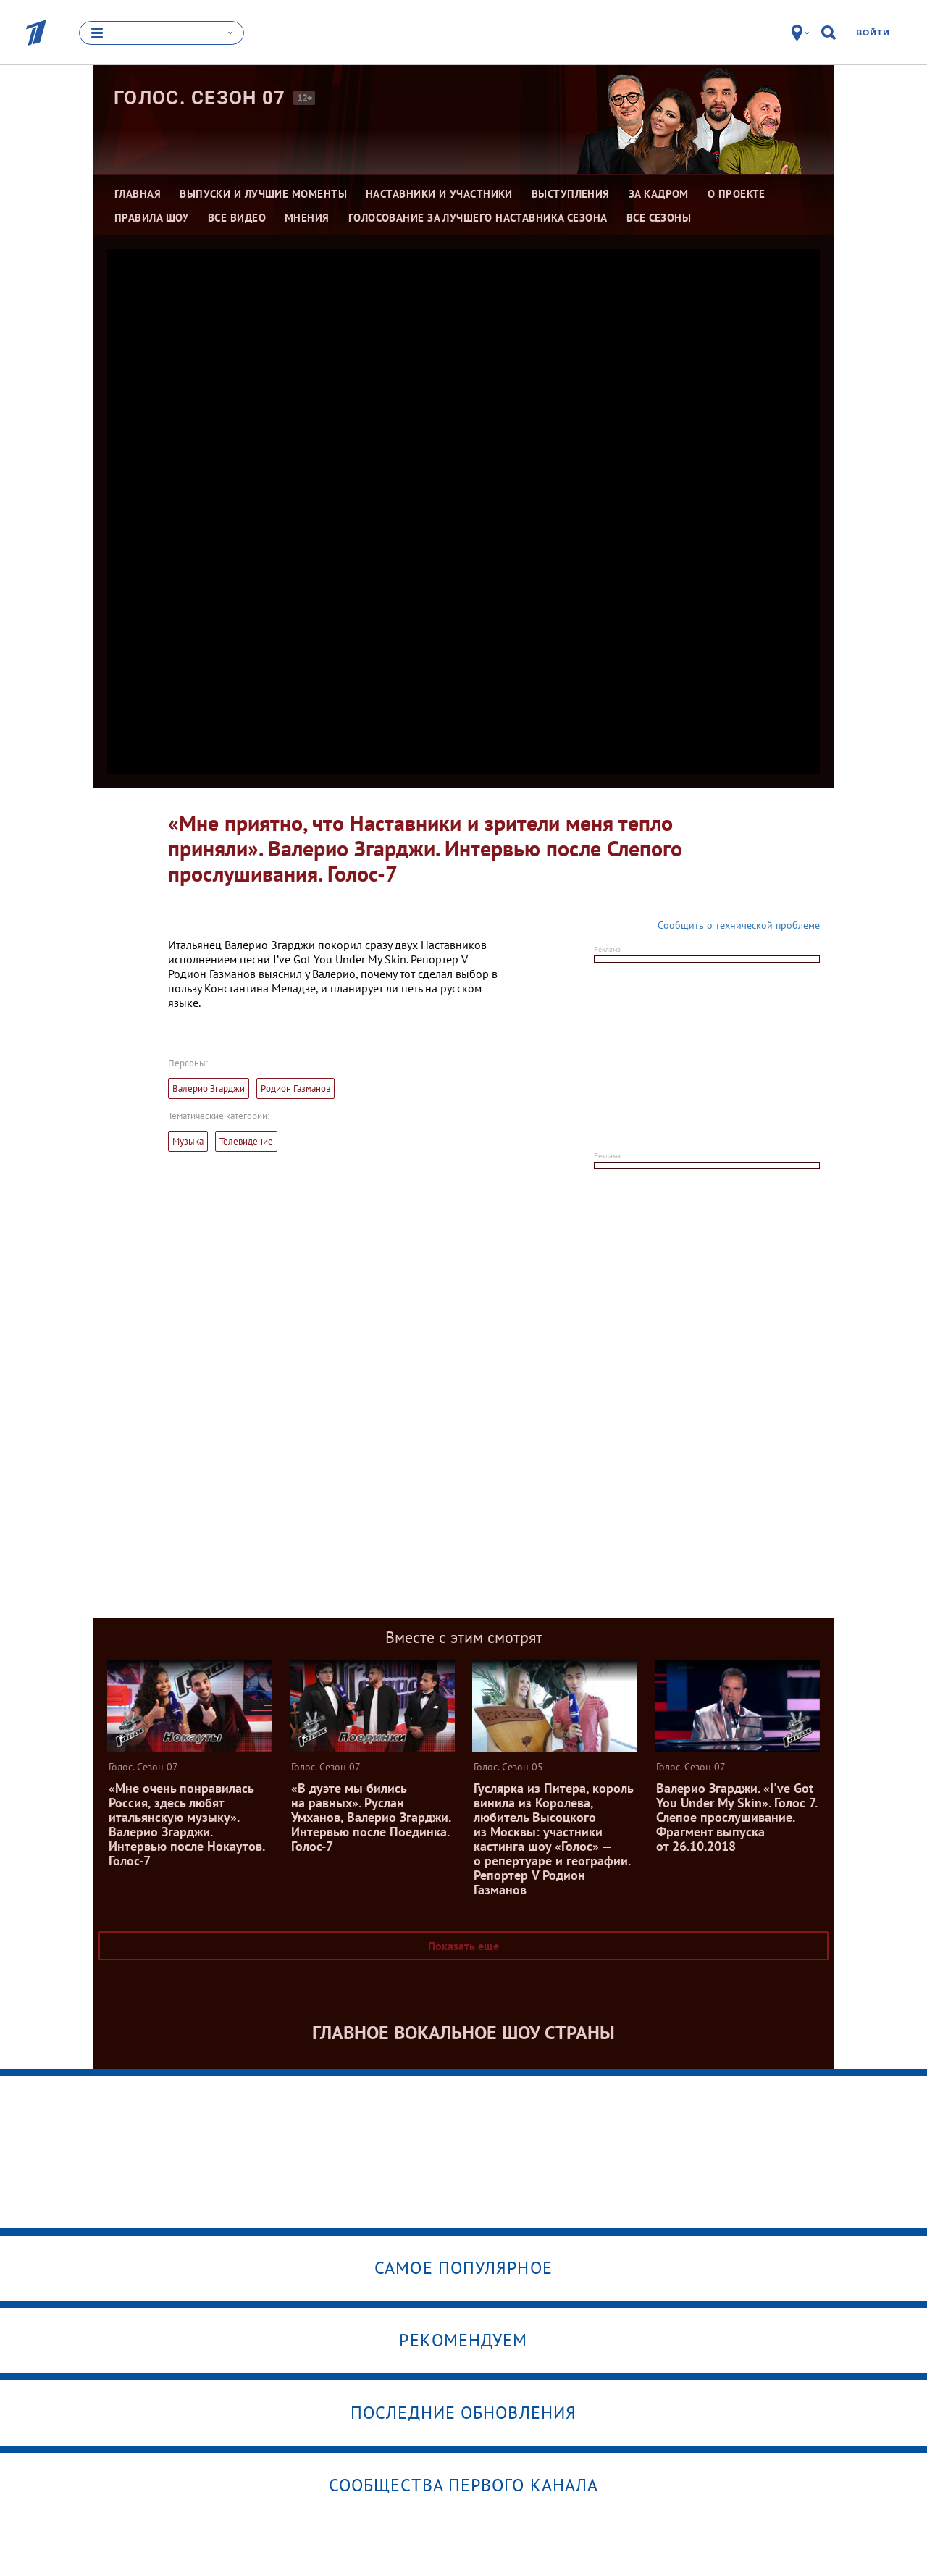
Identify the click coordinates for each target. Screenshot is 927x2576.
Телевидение (246, 1141)
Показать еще (463, 1946)
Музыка (188, 1141)
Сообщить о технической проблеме (739, 925)
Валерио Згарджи (208, 1088)
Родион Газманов (295, 1088)
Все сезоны (659, 218)
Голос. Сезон (200, 98)
